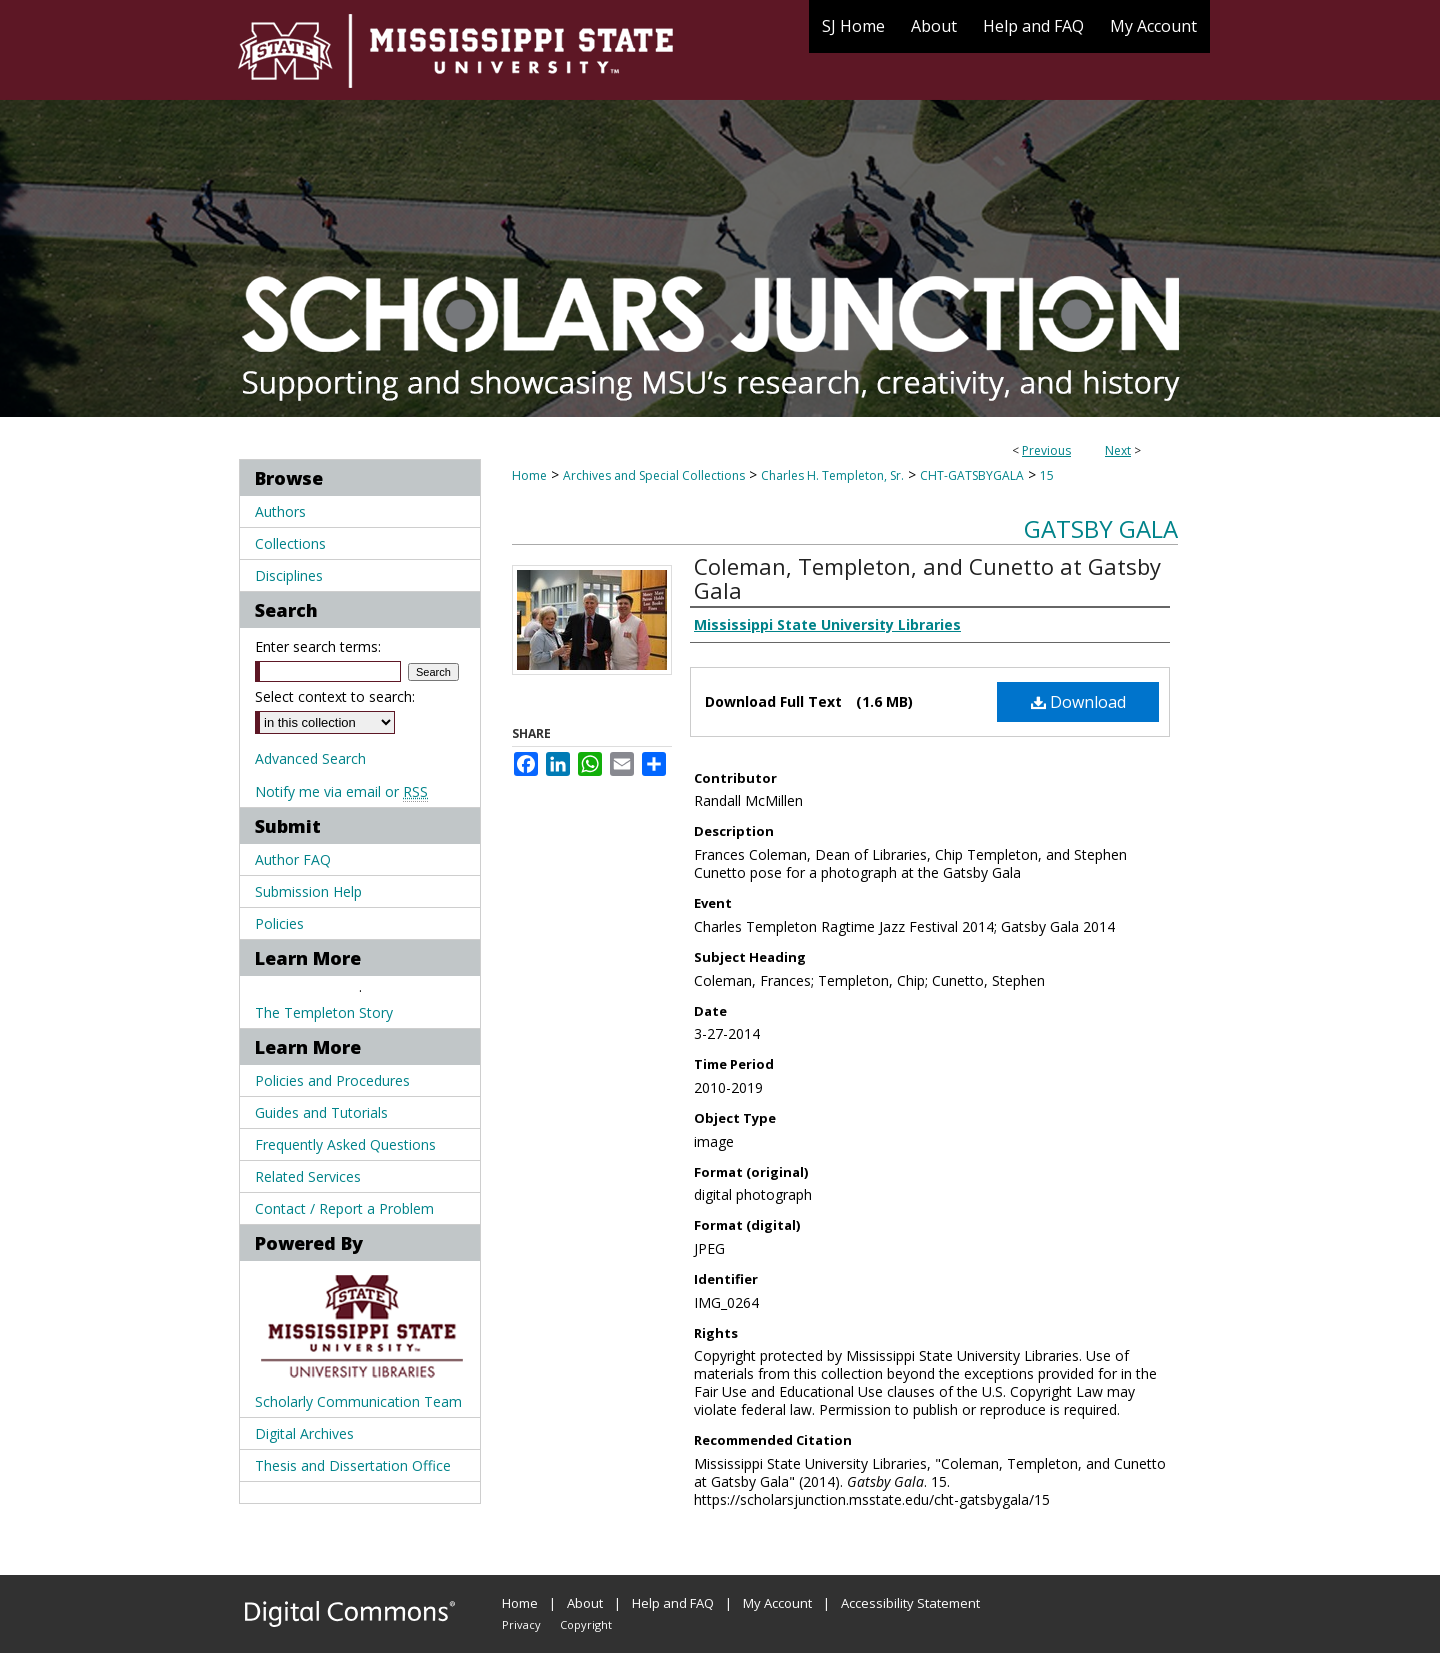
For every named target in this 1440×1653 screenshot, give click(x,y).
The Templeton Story (324, 1012)
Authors (280, 511)
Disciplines (289, 575)
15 (1047, 475)
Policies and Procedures (332, 1080)
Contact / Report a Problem (344, 1208)
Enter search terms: (318, 646)
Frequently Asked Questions (345, 1144)
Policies (279, 923)
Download (1078, 702)
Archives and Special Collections (654, 475)
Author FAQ (293, 859)
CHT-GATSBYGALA (972, 475)
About (585, 1603)
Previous (1046, 450)
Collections (290, 543)
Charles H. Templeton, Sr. (832, 475)
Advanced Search (310, 758)
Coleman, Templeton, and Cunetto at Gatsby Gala (927, 578)
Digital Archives (304, 1433)
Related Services (308, 1176)
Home (529, 475)
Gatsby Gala (1101, 528)
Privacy (521, 1624)
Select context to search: (335, 696)
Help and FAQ (673, 1603)
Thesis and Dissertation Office (353, 1465)
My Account (777, 1603)
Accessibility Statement (910, 1603)
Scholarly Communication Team (358, 1401)
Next (1118, 450)
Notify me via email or (341, 791)
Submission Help (308, 891)
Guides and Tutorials (321, 1112)
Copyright (586, 1624)
